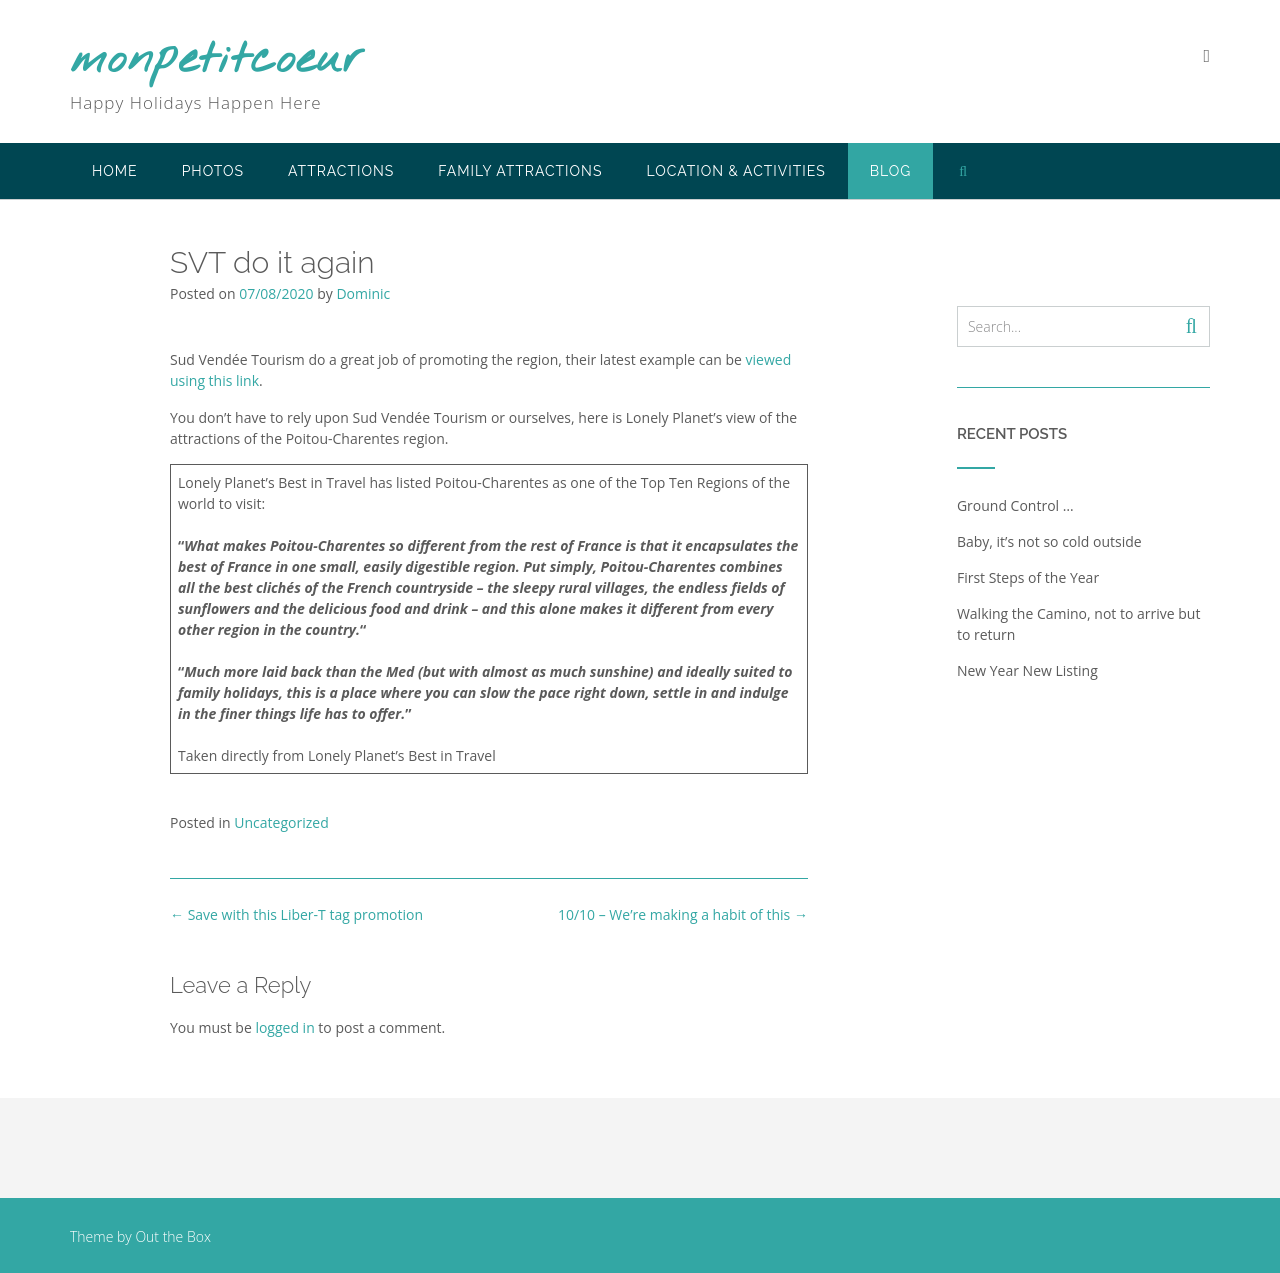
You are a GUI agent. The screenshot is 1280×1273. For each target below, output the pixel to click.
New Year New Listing (1027, 670)
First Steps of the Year (1028, 577)
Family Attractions (520, 171)
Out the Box (173, 1236)
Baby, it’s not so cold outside (1049, 541)
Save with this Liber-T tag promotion (296, 914)
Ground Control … (1015, 505)
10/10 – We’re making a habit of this (683, 914)
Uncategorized (281, 822)
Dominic (363, 293)
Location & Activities (735, 171)
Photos (213, 171)
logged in (284, 1027)
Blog (891, 171)
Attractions (341, 171)
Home (115, 171)
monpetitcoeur (217, 60)
